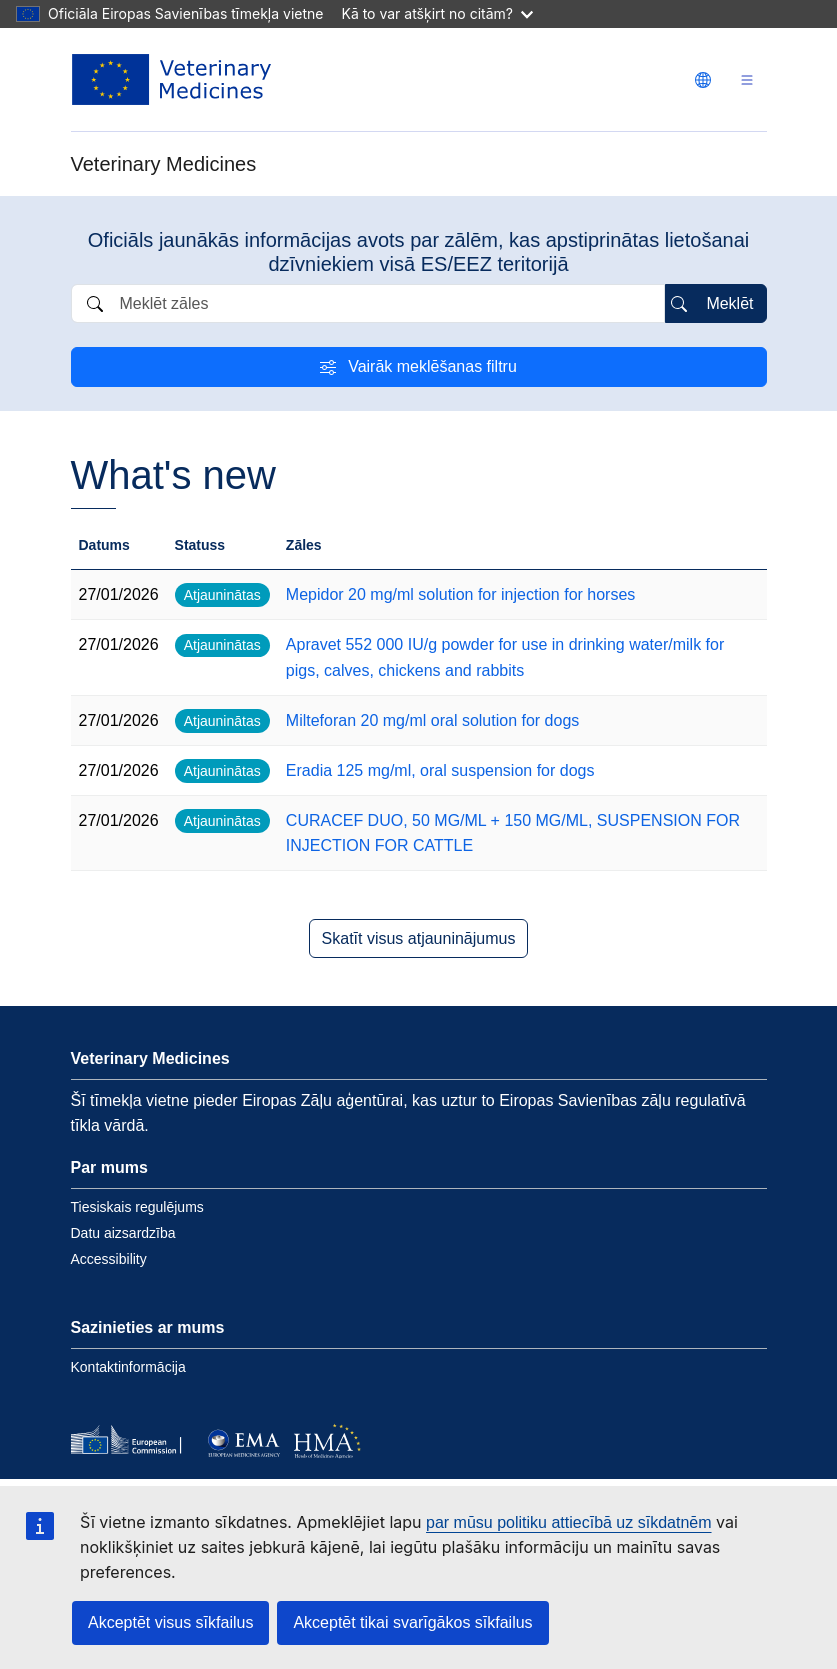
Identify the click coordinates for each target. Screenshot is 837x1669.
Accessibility (109, 1259)
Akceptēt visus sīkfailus (170, 1622)
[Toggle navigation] (747, 79)
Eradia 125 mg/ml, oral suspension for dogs (440, 770)
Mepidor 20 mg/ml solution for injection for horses (461, 594)
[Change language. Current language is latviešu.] (703, 80)
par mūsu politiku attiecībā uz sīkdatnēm (568, 1522)
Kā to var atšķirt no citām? (437, 13)
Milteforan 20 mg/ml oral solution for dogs (432, 720)
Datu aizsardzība (123, 1233)
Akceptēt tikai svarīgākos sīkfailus (412, 1622)
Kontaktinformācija (128, 1367)
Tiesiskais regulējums (137, 1207)
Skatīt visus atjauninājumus (419, 938)
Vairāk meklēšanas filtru (432, 366)
